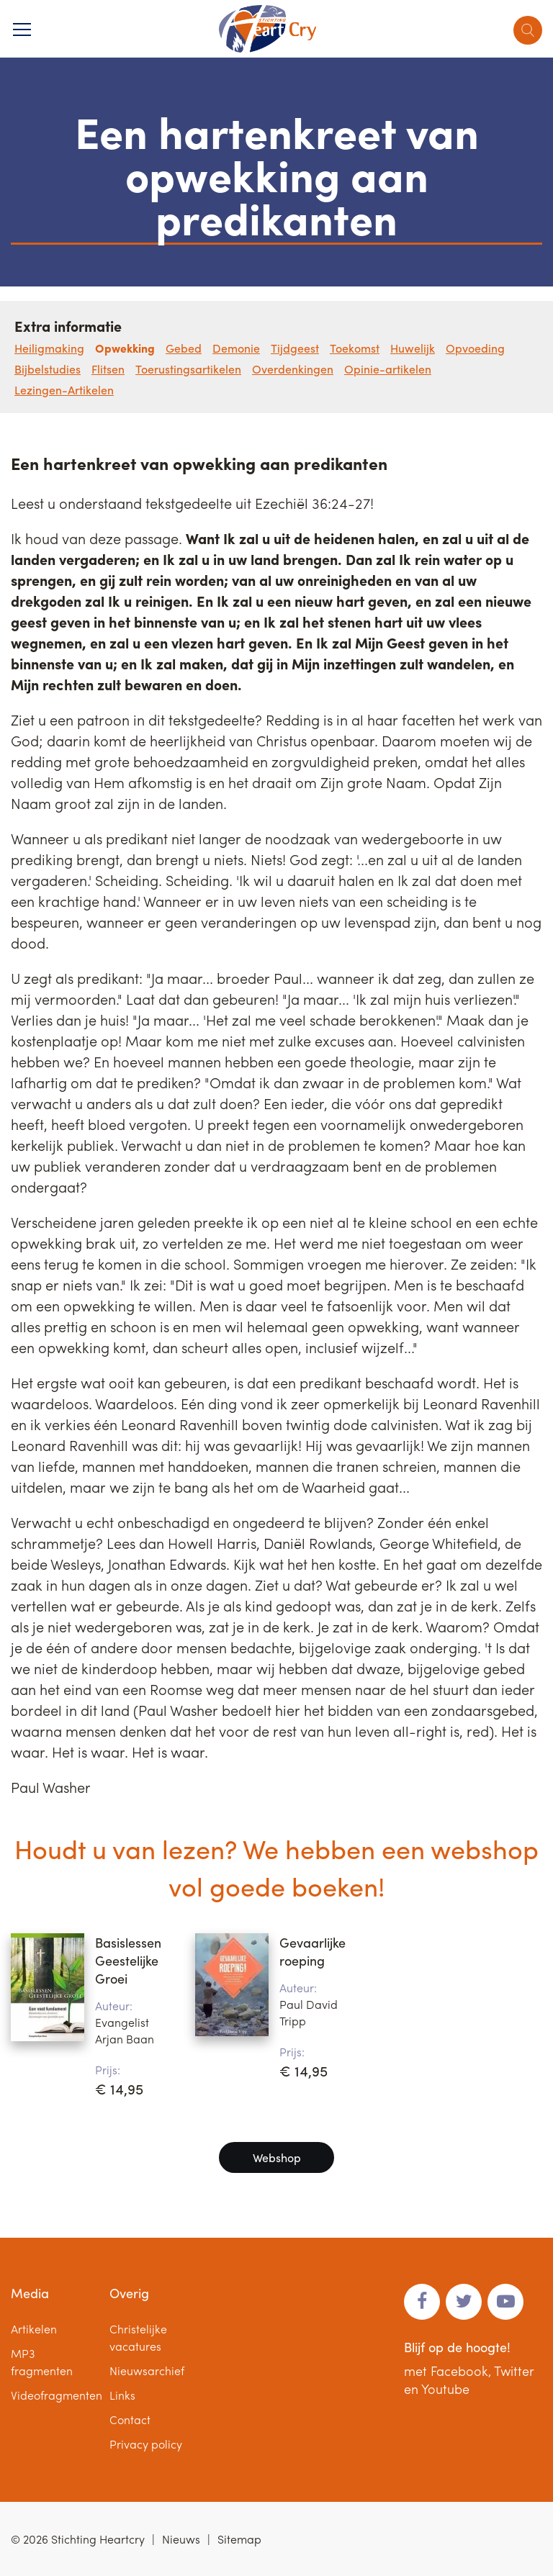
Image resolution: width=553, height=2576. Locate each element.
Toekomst (354, 348)
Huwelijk (412, 348)
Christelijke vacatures (138, 2337)
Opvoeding (475, 348)
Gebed (184, 348)
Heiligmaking (49, 348)
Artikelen (34, 2328)
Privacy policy (145, 2444)
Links (122, 2395)
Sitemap (239, 2539)
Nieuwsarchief (146, 2370)
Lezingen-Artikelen (64, 389)
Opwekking (125, 348)
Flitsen (108, 369)
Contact (129, 2419)
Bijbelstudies (47, 369)
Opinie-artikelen (387, 369)
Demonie (236, 348)
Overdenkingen (292, 369)
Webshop (277, 2157)
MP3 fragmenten (42, 2362)
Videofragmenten (56, 2395)
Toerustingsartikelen (188, 369)
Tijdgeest (295, 348)
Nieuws (181, 2539)
